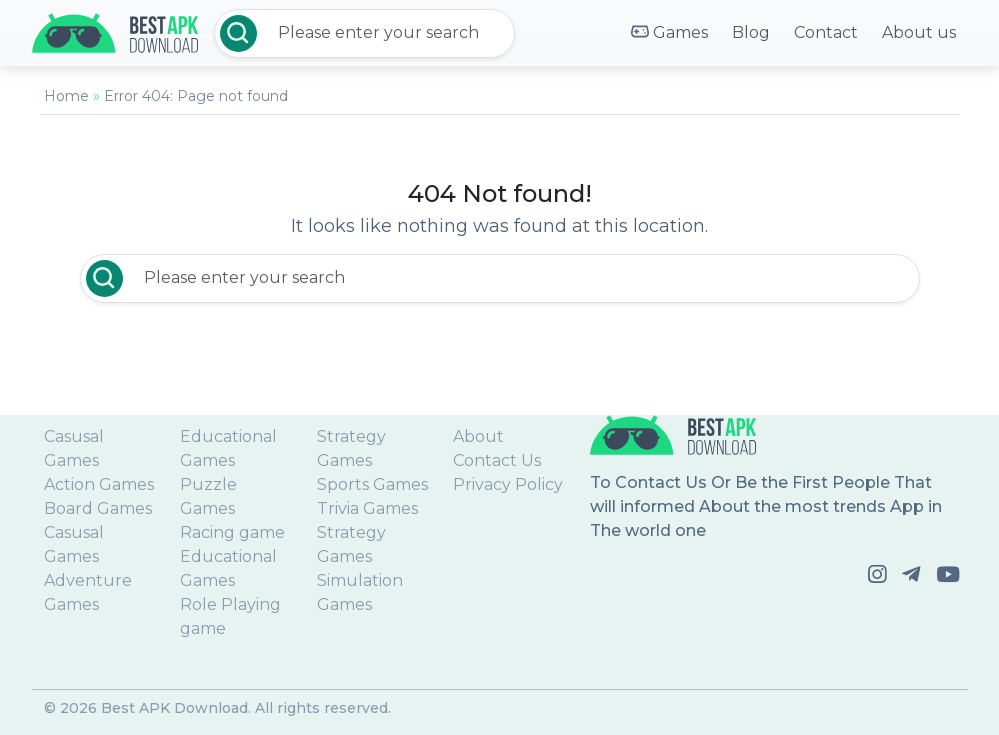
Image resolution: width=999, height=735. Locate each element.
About (478, 436)
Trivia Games (367, 508)
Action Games (99, 484)
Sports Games (372, 484)
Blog (751, 32)
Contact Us (497, 460)
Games (669, 33)
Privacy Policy (508, 484)
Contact (826, 32)
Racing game (232, 532)
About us (919, 32)
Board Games (98, 508)
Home (66, 96)
